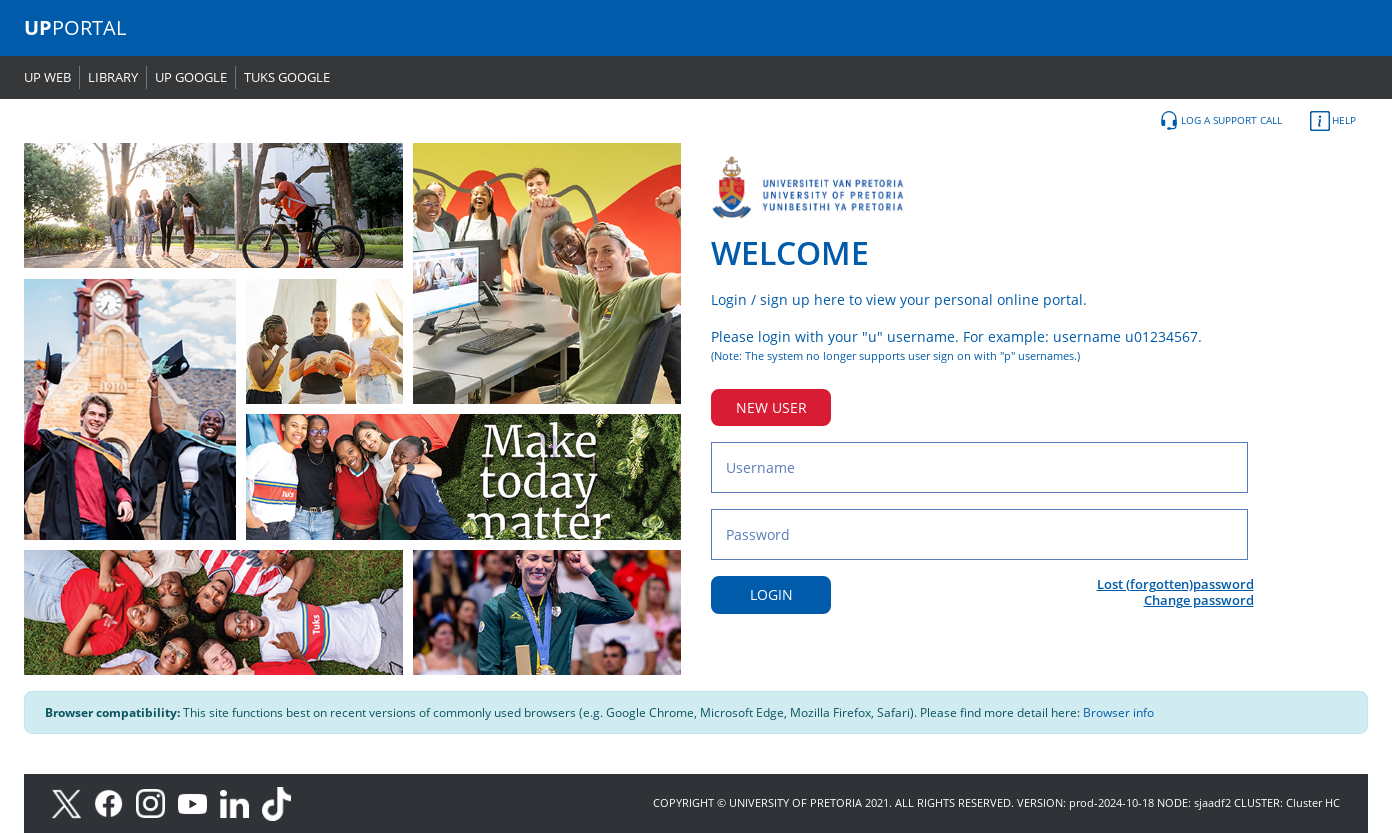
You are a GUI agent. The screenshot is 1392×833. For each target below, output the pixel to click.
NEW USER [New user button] (771, 407)
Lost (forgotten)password (1175, 584)
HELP (1333, 121)
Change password (1199, 600)
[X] (71, 802)
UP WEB (47, 77)
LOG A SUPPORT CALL (1220, 121)
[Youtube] (199, 802)
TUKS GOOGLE (287, 77)
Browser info (1118, 712)
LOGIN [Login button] (771, 594)
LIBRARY (113, 77)
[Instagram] (157, 802)
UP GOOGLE (191, 77)
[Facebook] (115, 802)
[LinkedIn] (239, 802)
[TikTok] (281, 802)
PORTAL (75, 27)
